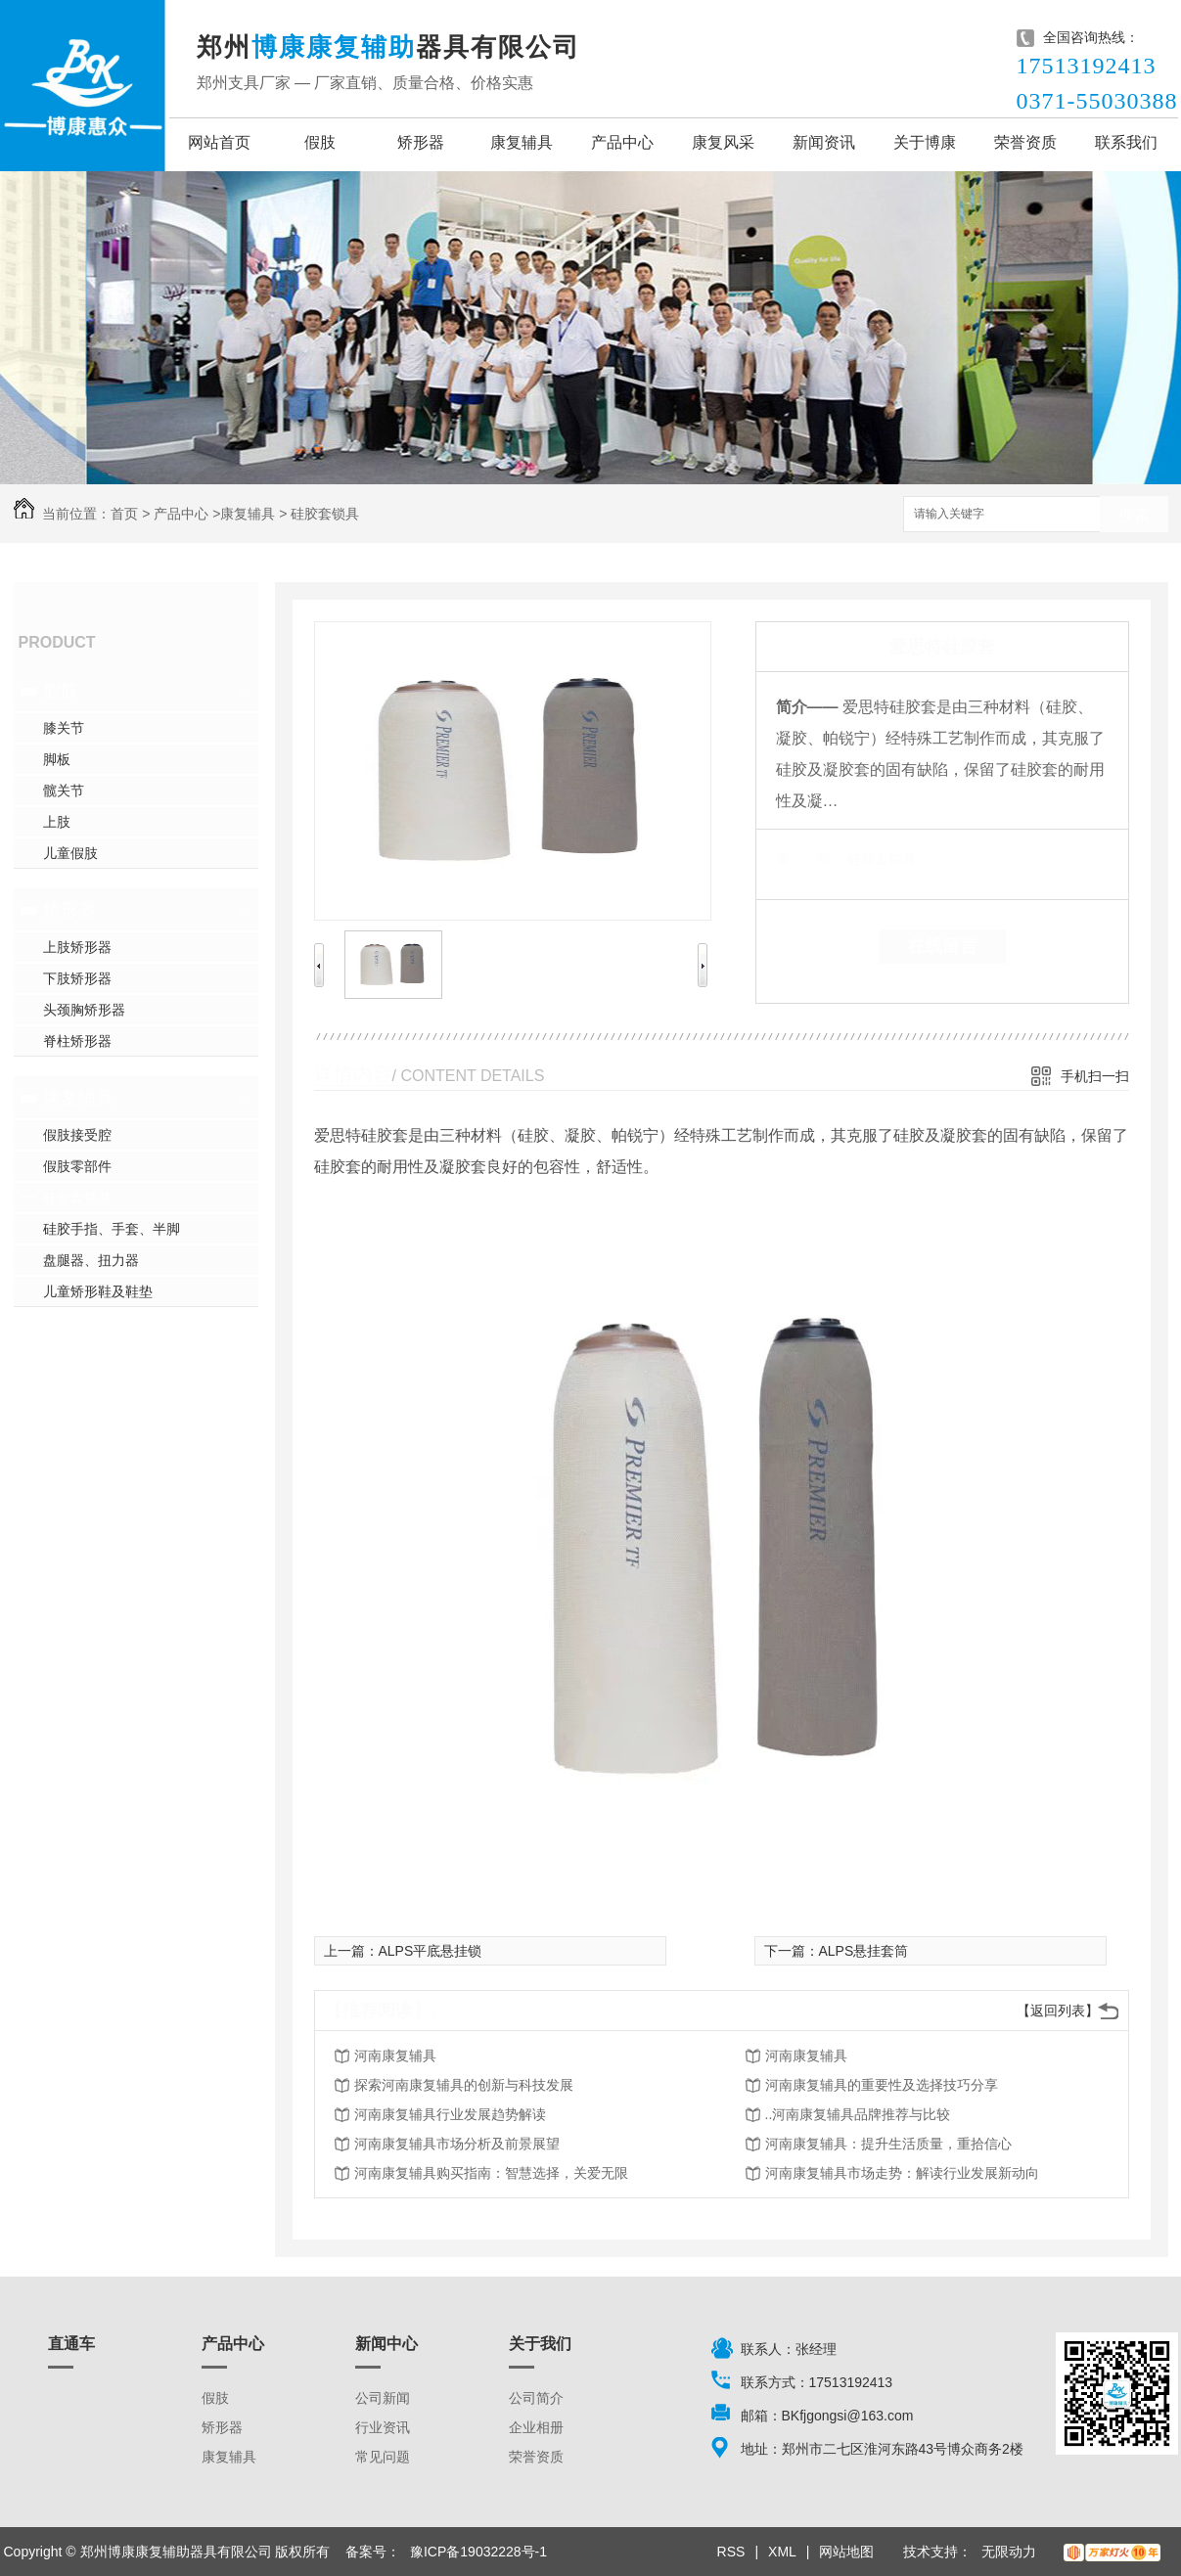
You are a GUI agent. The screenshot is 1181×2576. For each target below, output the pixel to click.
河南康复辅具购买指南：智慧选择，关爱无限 (491, 2173)
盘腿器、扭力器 (91, 1260)
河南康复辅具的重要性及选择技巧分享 (881, 2085)
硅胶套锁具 (325, 513)
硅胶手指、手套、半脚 (111, 1229)
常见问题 (382, 2456)
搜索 (1134, 515)
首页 (124, 513)
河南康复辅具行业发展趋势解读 (450, 2114)
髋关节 (63, 790)
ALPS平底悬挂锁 (430, 1951)
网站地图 (846, 2551)
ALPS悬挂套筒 (864, 1951)
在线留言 (942, 946)
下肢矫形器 (77, 978)
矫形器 (420, 142)
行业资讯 (382, 2427)
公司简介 (536, 2398)
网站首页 (219, 142)
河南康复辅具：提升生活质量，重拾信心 (888, 2143)
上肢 (56, 822)
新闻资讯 (824, 142)
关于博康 (924, 142)
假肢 (320, 142)
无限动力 (1008, 2551)
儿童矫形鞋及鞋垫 (98, 1291)
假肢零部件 (77, 1166)
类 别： (809, 859)
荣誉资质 (1025, 142)
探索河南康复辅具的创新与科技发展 (463, 2085)
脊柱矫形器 (77, 1041)
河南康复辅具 (395, 2055)
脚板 (56, 759)
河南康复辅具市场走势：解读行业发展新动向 (902, 2173)
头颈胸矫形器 (84, 1009)
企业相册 (536, 2427)
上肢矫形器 (77, 947)
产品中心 (622, 142)
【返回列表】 (1058, 2010)
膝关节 (63, 728)
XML (782, 2551)
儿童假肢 (70, 853)
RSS (731, 2551)
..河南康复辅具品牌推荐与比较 (858, 2114)
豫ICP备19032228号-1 (478, 2551)
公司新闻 (382, 2398)
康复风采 (723, 142)
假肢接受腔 (77, 1135)
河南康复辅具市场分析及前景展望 (457, 2143)
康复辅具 (521, 142)
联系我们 (1126, 142)
